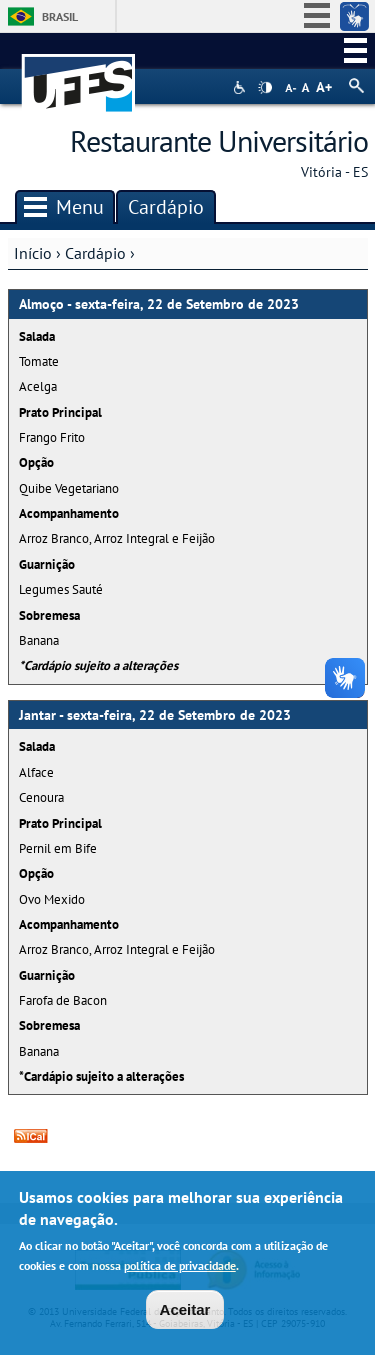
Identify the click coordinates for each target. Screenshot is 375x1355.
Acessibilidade (241, 87)
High (265, 88)
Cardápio (95, 253)
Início (33, 253)
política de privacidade (180, 1269)
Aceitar (185, 1313)
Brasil (60, 16)
